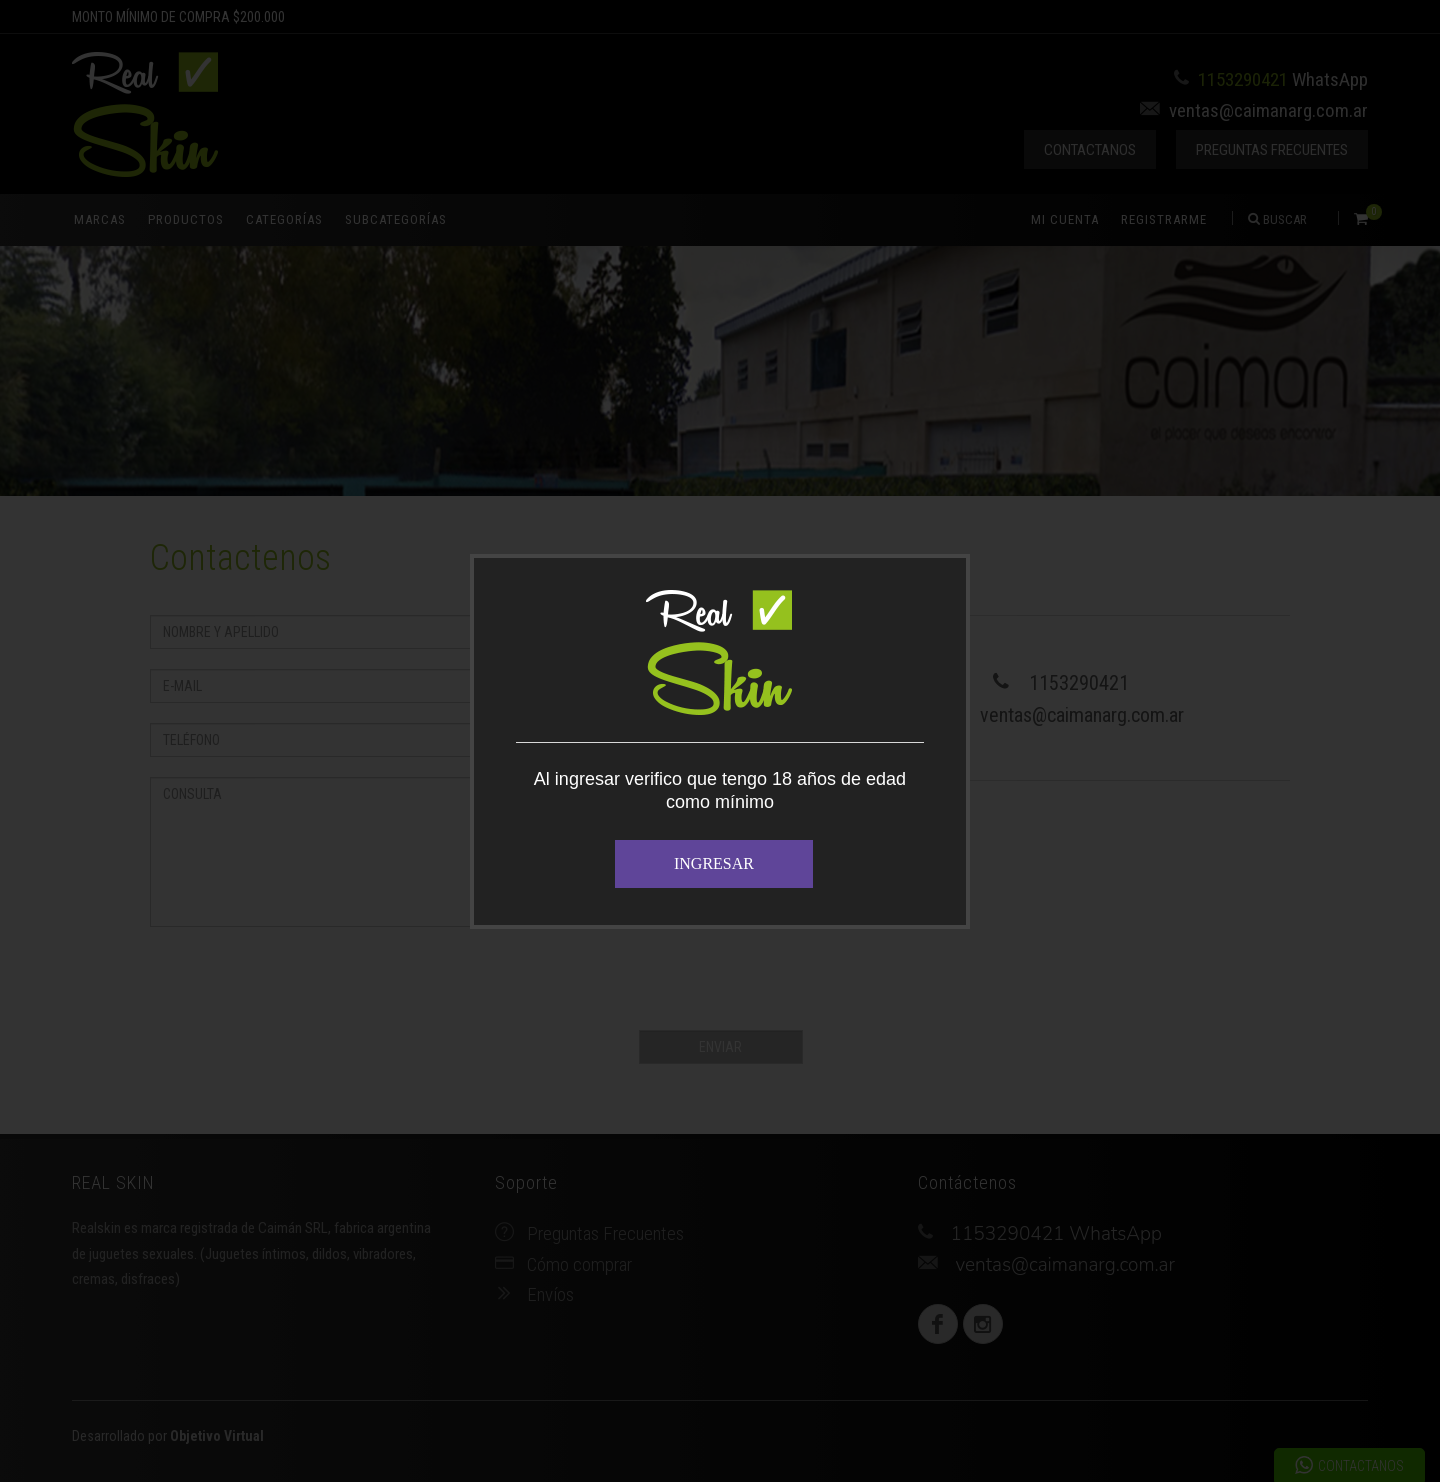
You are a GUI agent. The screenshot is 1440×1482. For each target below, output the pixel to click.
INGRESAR (714, 863)
